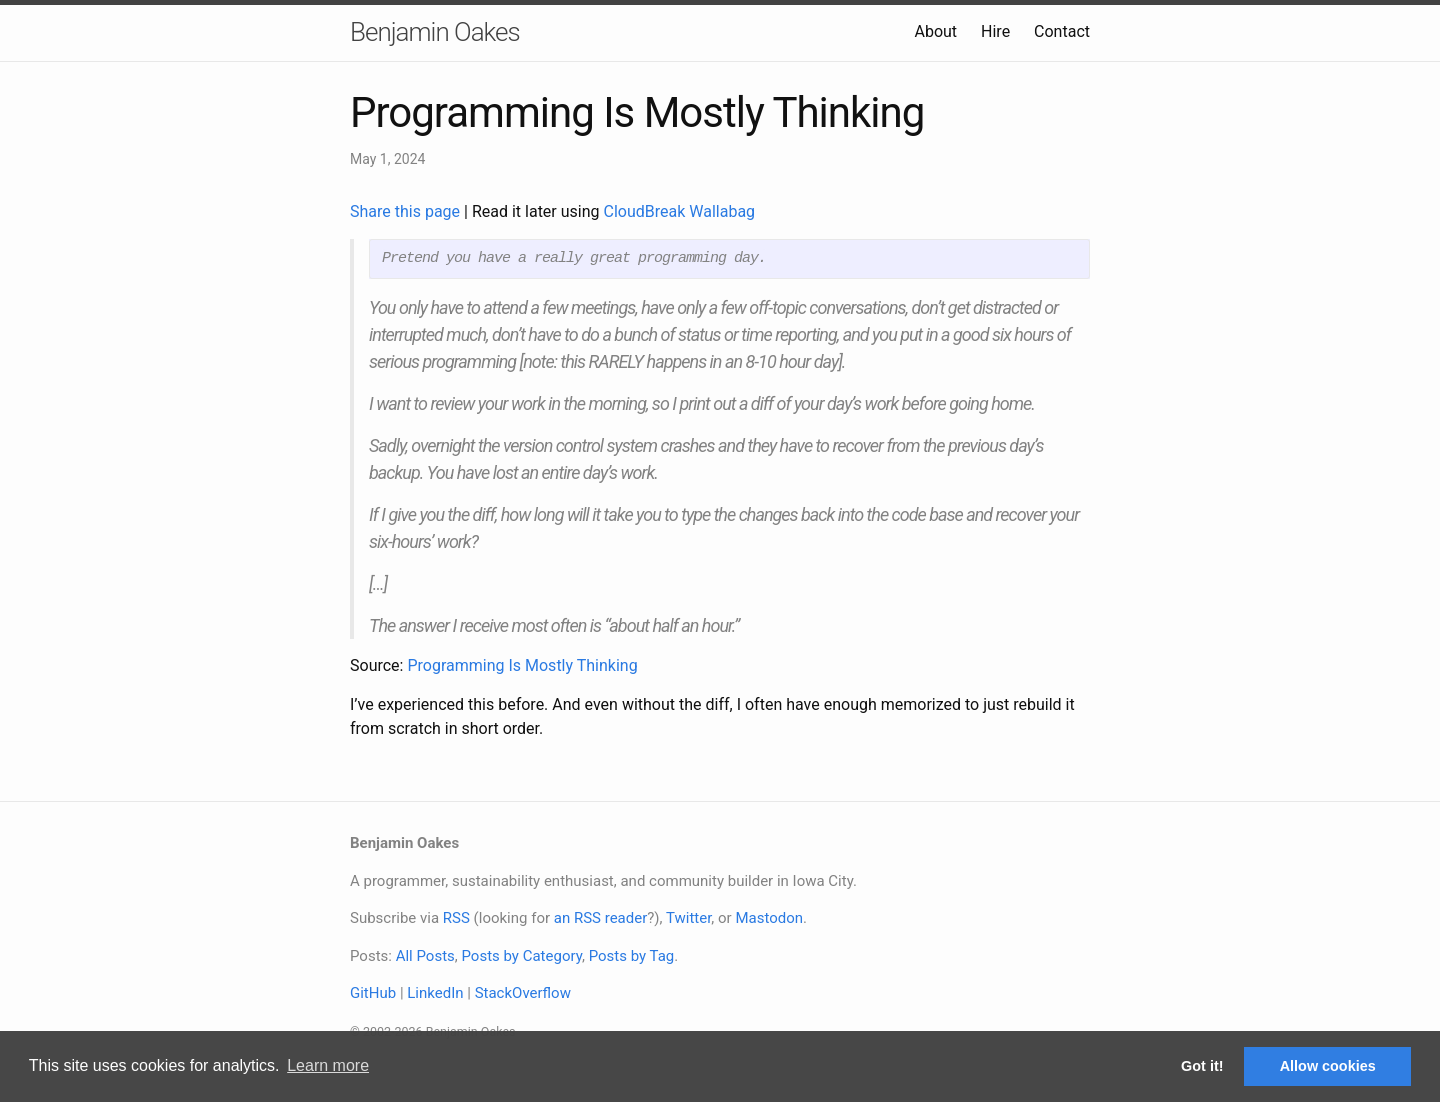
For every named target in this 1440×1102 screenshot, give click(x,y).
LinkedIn (435, 993)
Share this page (407, 211)
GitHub (373, 993)
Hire (995, 31)
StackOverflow (523, 993)
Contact (1062, 31)
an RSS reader (601, 918)
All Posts (425, 956)
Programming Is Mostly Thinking (522, 665)
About (935, 31)
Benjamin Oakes (435, 32)
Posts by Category (521, 956)
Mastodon (769, 918)
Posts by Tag (632, 956)
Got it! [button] (1202, 1066)
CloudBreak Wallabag (680, 211)
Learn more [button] (328, 1065)
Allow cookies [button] (1328, 1066)
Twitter (688, 918)
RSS (456, 918)
